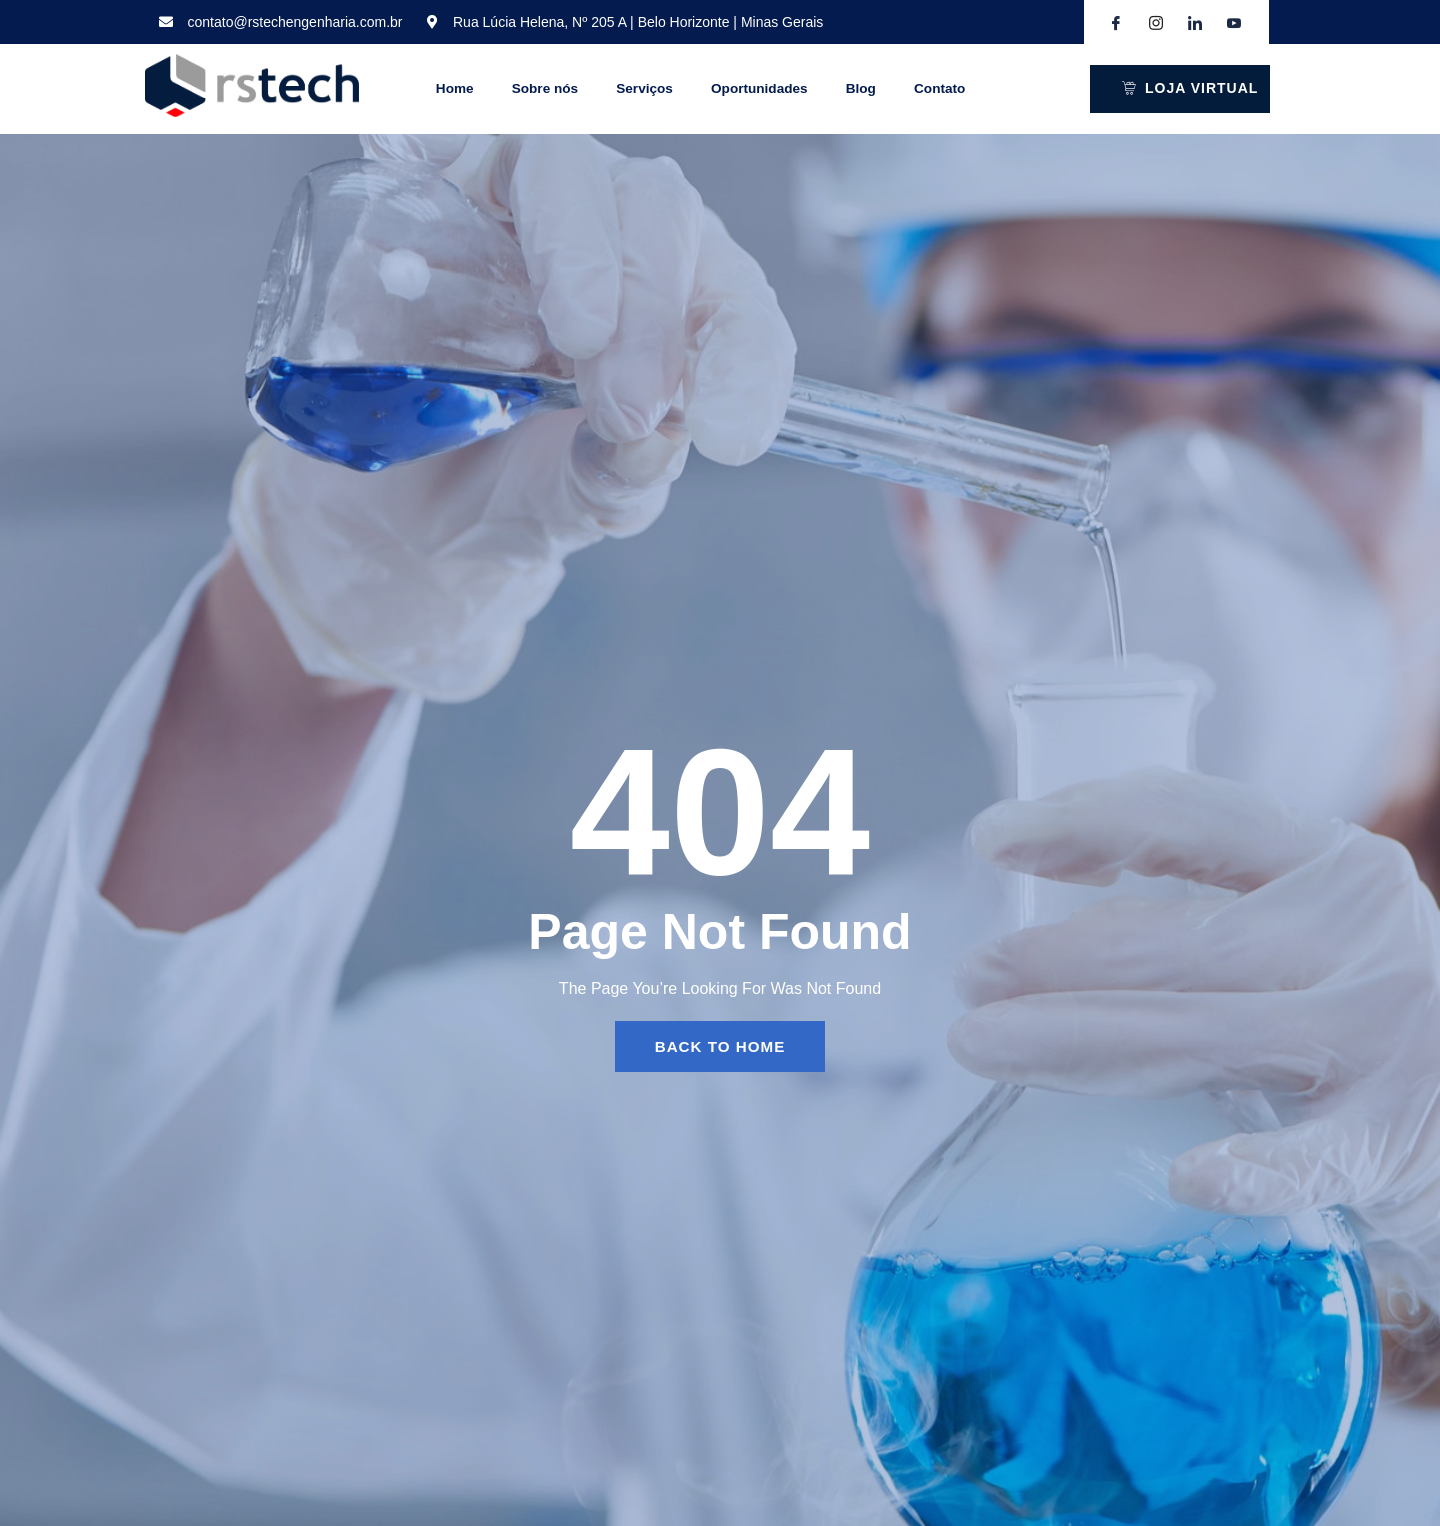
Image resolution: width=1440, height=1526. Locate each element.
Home (425, 89)
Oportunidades (766, 89)
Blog (880, 89)
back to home (719, 1046)
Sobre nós (515, 89)
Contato (972, 89)
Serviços (636, 89)
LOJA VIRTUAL (1190, 88)
